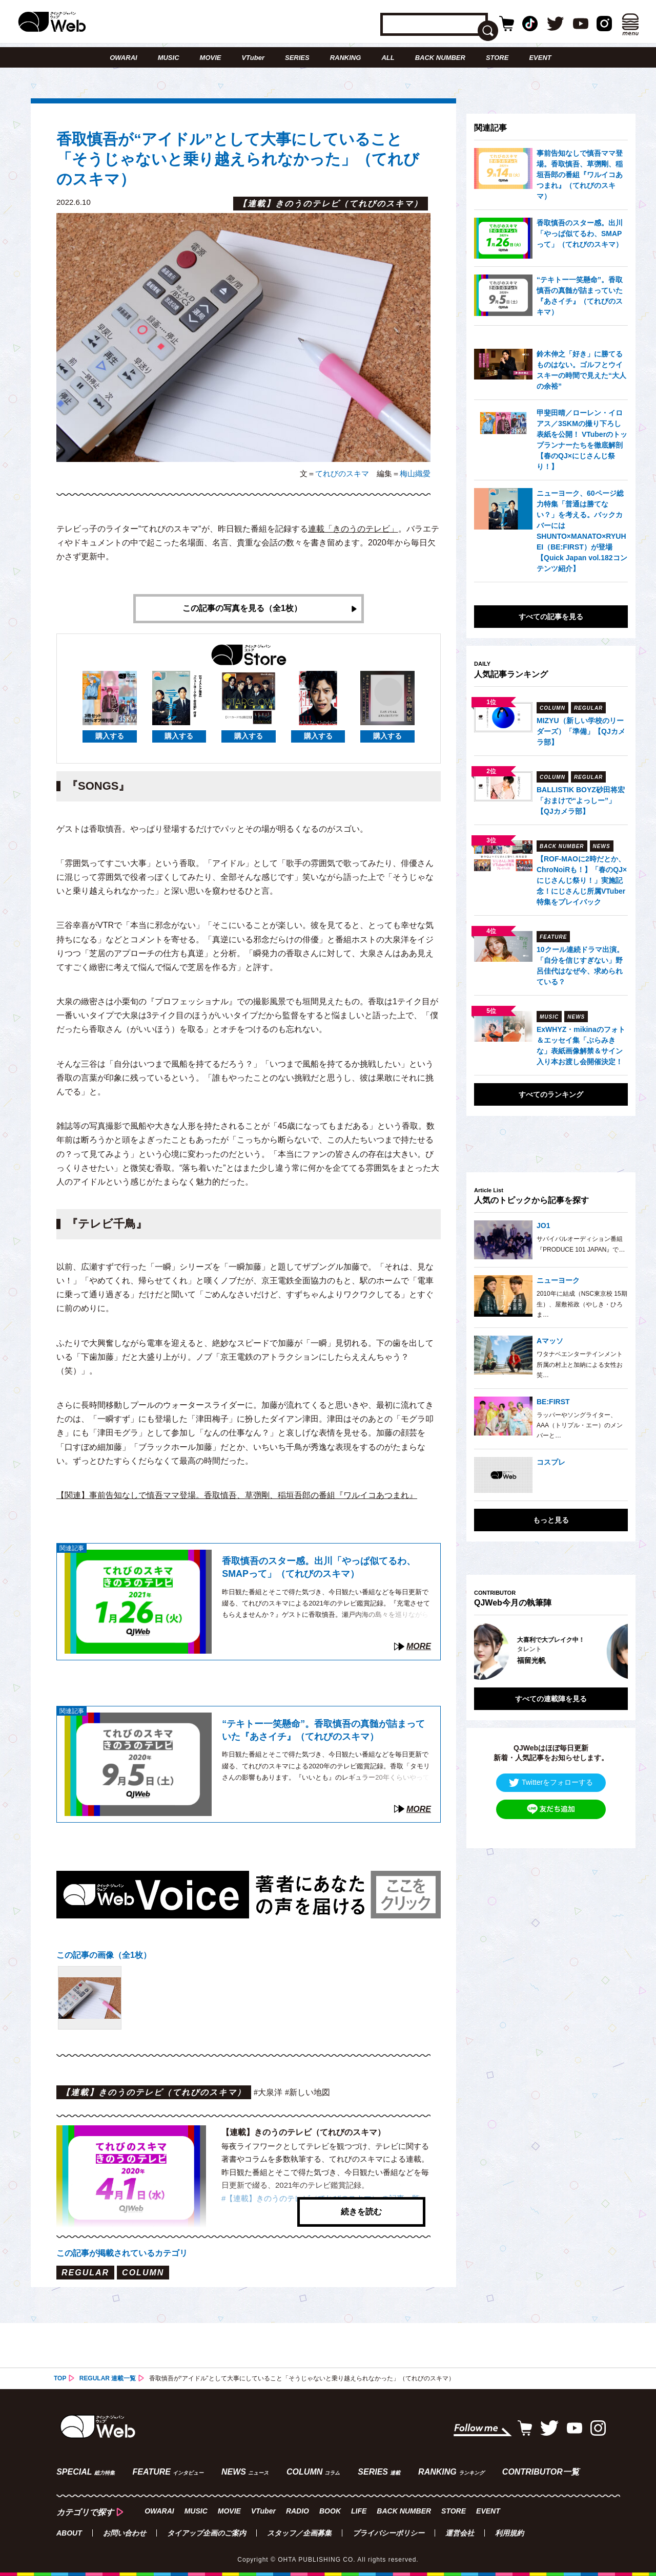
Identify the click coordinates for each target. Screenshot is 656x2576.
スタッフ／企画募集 (299, 2533)
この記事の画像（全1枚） (103, 1955)
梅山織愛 (415, 473)
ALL (387, 57)
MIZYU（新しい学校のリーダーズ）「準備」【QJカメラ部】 (581, 731)
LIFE (358, 2511)
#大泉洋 (268, 2092)
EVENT (540, 57)
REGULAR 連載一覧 (107, 2378)
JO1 (543, 1225)
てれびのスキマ (342, 473)
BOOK (330, 2511)
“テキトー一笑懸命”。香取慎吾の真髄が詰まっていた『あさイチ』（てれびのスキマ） (323, 1730)
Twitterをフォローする (551, 1782)
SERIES (297, 57)
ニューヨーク (558, 1280)
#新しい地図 (307, 2092)
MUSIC (168, 57)
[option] (551, 1651)
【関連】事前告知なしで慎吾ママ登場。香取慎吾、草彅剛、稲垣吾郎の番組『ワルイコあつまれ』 (236, 1495)
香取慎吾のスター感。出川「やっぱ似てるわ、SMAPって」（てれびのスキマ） (319, 1567)
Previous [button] (484, 1651)
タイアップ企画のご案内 (206, 2533)
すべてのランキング (551, 1094)
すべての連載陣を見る (551, 1698)
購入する (109, 736)
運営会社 (459, 2533)
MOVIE (210, 57)
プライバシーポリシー (388, 2533)
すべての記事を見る (551, 617)
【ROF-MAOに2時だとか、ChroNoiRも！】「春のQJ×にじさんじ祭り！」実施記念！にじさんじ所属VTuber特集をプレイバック (582, 880)
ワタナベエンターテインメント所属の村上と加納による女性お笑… (580, 1364)
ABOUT (69, 2533)
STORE (497, 57)
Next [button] (610, 1651)
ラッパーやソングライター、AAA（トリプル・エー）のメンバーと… (580, 1425)
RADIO (297, 2511)
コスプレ (551, 1462)
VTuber (252, 57)
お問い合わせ (124, 2533)
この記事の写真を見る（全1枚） (242, 608)
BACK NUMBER (440, 57)
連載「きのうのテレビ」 (353, 528)
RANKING (345, 57)
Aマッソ (550, 1341)
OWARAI (123, 57)
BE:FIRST (553, 1402)
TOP (60, 2378)
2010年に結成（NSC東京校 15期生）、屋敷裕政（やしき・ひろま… (582, 1304)
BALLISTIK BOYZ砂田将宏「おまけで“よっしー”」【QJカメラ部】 (581, 800)
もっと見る (551, 1520)
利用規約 (509, 2533)
